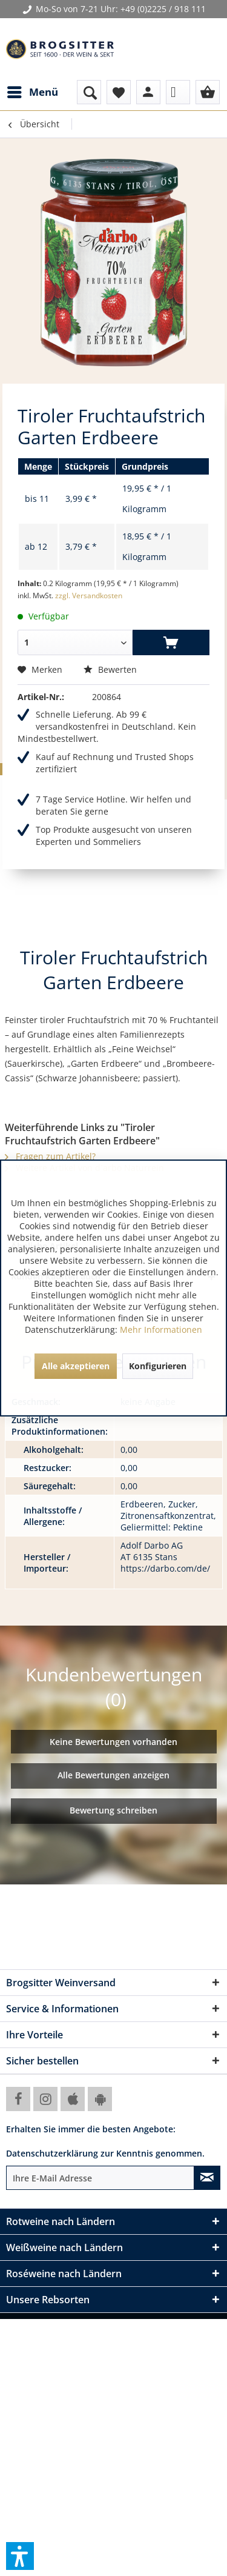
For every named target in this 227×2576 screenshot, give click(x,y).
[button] (20, 2556)
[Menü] (32, 92)
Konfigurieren (157, 1366)
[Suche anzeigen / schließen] (89, 92)
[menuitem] (32, 92)
